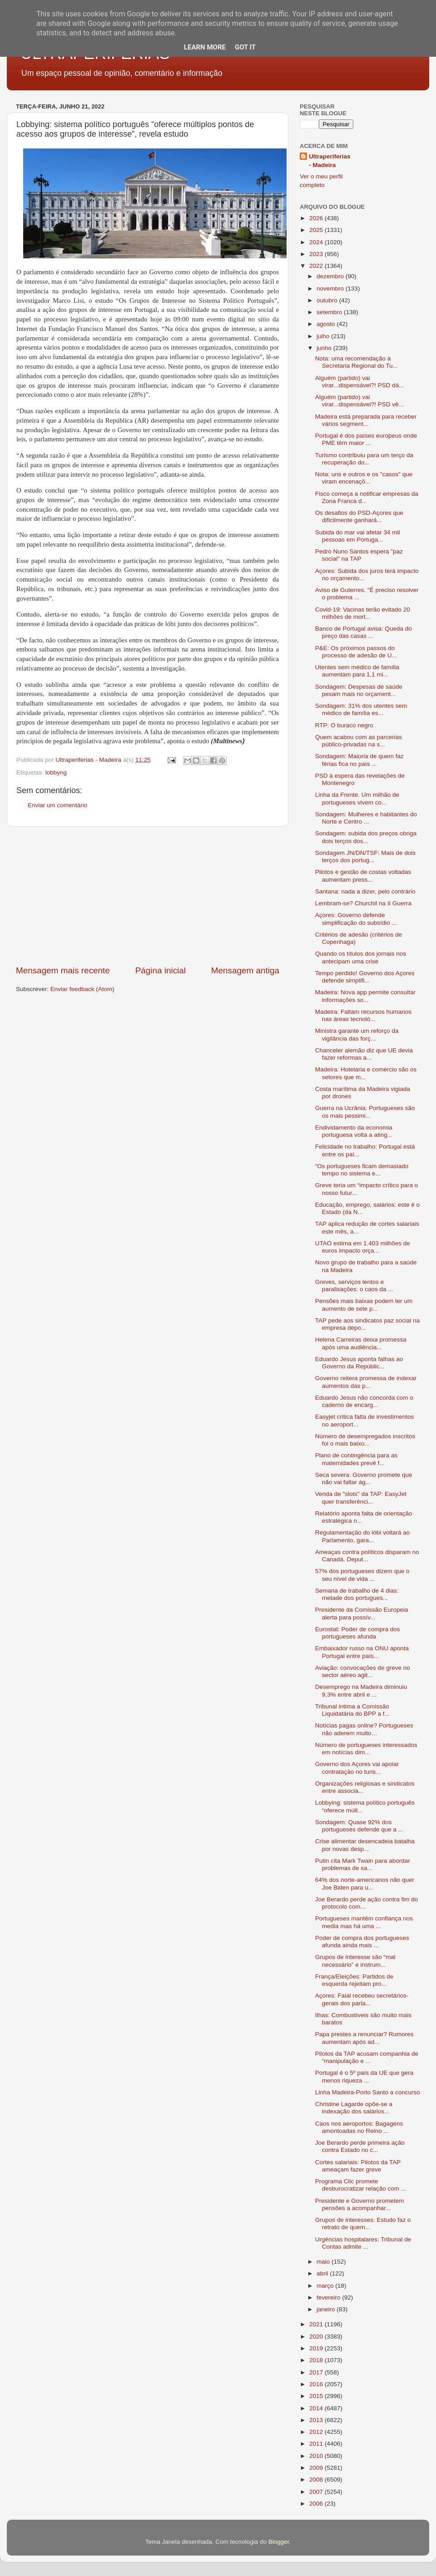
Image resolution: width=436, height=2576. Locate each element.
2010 (317, 2456)
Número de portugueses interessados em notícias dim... (366, 1749)
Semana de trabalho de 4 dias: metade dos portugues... (357, 1594)
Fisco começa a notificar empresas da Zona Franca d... (366, 497)
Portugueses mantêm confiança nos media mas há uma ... (364, 1922)
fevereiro (329, 2297)
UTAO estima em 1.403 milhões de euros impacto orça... (362, 1247)
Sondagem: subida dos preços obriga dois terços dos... (366, 837)
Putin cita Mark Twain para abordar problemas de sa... (362, 1864)
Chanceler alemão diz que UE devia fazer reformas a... (364, 1054)
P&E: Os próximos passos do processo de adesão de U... (356, 652)
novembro (331, 288)
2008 (317, 2479)
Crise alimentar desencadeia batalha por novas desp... (365, 1845)
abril (323, 2273)
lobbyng (56, 772)
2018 (317, 2360)
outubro (328, 300)
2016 (317, 2384)
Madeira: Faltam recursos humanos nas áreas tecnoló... (363, 1015)
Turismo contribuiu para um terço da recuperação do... (364, 459)
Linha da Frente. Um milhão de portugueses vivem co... (357, 798)
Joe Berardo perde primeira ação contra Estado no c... (360, 2146)
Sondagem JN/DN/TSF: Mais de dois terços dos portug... (365, 856)
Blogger (278, 2541)
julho (324, 336)
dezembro (331, 276)
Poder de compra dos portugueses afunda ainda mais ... (362, 1941)
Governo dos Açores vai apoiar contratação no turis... (357, 1768)
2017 (317, 2372)
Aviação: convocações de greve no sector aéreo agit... (362, 1671)
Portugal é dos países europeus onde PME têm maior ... (366, 439)
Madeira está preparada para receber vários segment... (366, 420)
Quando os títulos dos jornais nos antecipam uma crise (360, 957)
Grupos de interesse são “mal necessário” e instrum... (355, 1961)
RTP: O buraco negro (344, 725)
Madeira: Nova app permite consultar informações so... (365, 996)
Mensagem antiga (245, 970)
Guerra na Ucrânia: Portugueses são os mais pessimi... (365, 1112)
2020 (317, 2336)
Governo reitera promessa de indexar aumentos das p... (366, 1382)
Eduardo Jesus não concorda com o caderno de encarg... (364, 1401)
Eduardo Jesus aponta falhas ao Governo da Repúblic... (359, 1363)
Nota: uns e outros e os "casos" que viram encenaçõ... (363, 478)
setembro (330, 312)
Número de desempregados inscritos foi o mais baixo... (365, 1440)
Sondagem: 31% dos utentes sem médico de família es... (361, 709)
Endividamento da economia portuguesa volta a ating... (353, 1131)
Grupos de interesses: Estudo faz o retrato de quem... (363, 2223)
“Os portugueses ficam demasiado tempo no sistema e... (362, 1170)
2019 (317, 2348)
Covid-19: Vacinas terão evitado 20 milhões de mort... (362, 613)
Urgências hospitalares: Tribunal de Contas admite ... (363, 2243)
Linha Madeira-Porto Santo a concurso (367, 2092)
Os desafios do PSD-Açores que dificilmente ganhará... (359, 516)
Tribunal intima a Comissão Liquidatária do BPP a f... (352, 1710)
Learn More (205, 47)
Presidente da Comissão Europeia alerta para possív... (361, 1613)
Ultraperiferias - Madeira (330, 160)
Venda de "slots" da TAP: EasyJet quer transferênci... (360, 1497)
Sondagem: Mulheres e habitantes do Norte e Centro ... (366, 818)
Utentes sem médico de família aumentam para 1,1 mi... (357, 671)
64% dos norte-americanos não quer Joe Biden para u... (364, 1883)
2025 (317, 230)
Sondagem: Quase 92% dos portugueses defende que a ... (359, 1826)
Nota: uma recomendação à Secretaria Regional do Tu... (356, 362)
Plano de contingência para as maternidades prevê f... (356, 1459)
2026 (317, 218)
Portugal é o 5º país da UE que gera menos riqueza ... (364, 2076)
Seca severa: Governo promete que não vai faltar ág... (363, 1478)
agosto (327, 324)
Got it (245, 47)
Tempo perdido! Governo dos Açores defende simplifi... (365, 977)
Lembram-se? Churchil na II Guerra (363, 903)
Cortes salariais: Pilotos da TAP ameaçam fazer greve (358, 2166)
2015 (317, 2396)
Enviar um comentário (57, 805)
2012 (317, 2431)
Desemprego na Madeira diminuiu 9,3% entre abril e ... (361, 1690)
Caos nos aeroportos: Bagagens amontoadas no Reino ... (359, 2127)
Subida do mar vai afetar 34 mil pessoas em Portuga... (357, 536)
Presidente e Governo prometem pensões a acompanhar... (359, 2204)
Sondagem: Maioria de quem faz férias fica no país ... (359, 760)
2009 (317, 2467)
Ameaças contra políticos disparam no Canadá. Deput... (367, 1556)
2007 (317, 2491)
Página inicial (160, 970)
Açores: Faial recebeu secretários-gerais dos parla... (362, 1999)
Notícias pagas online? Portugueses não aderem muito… (364, 1729)
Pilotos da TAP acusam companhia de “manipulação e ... (366, 2057)
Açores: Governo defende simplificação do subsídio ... (356, 919)
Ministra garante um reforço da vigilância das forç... (357, 1034)
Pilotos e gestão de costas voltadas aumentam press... (363, 876)
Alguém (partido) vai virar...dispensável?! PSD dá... (359, 382)
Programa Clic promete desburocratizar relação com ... (360, 2185)
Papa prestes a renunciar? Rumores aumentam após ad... (364, 2038)
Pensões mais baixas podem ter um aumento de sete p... (364, 1305)
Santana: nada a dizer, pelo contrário (365, 891)
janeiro (327, 2309)
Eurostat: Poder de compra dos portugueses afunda (357, 1633)
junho (325, 348)
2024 (317, 242)
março (326, 2285)
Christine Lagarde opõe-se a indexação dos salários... (353, 2108)
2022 (317, 265)
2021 (317, 2324)
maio (324, 2261)
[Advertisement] (147, 895)
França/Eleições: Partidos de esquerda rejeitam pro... (354, 1980)
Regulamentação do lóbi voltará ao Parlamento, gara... (362, 1536)
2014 (317, 2408)
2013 (317, 2420)
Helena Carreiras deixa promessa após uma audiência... (360, 1343)
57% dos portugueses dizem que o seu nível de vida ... (362, 1575)
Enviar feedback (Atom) (82, 989)
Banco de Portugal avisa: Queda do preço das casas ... (363, 632)
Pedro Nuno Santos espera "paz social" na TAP (359, 555)
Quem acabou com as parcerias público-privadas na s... (358, 741)
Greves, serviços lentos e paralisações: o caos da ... (354, 1285)
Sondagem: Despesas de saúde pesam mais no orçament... (358, 690)
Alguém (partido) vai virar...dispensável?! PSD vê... (359, 401)
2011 (317, 2443)
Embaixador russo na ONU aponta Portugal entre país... (362, 1652)
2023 (317, 254)
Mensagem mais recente (63, 970)
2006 (317, 2503)
